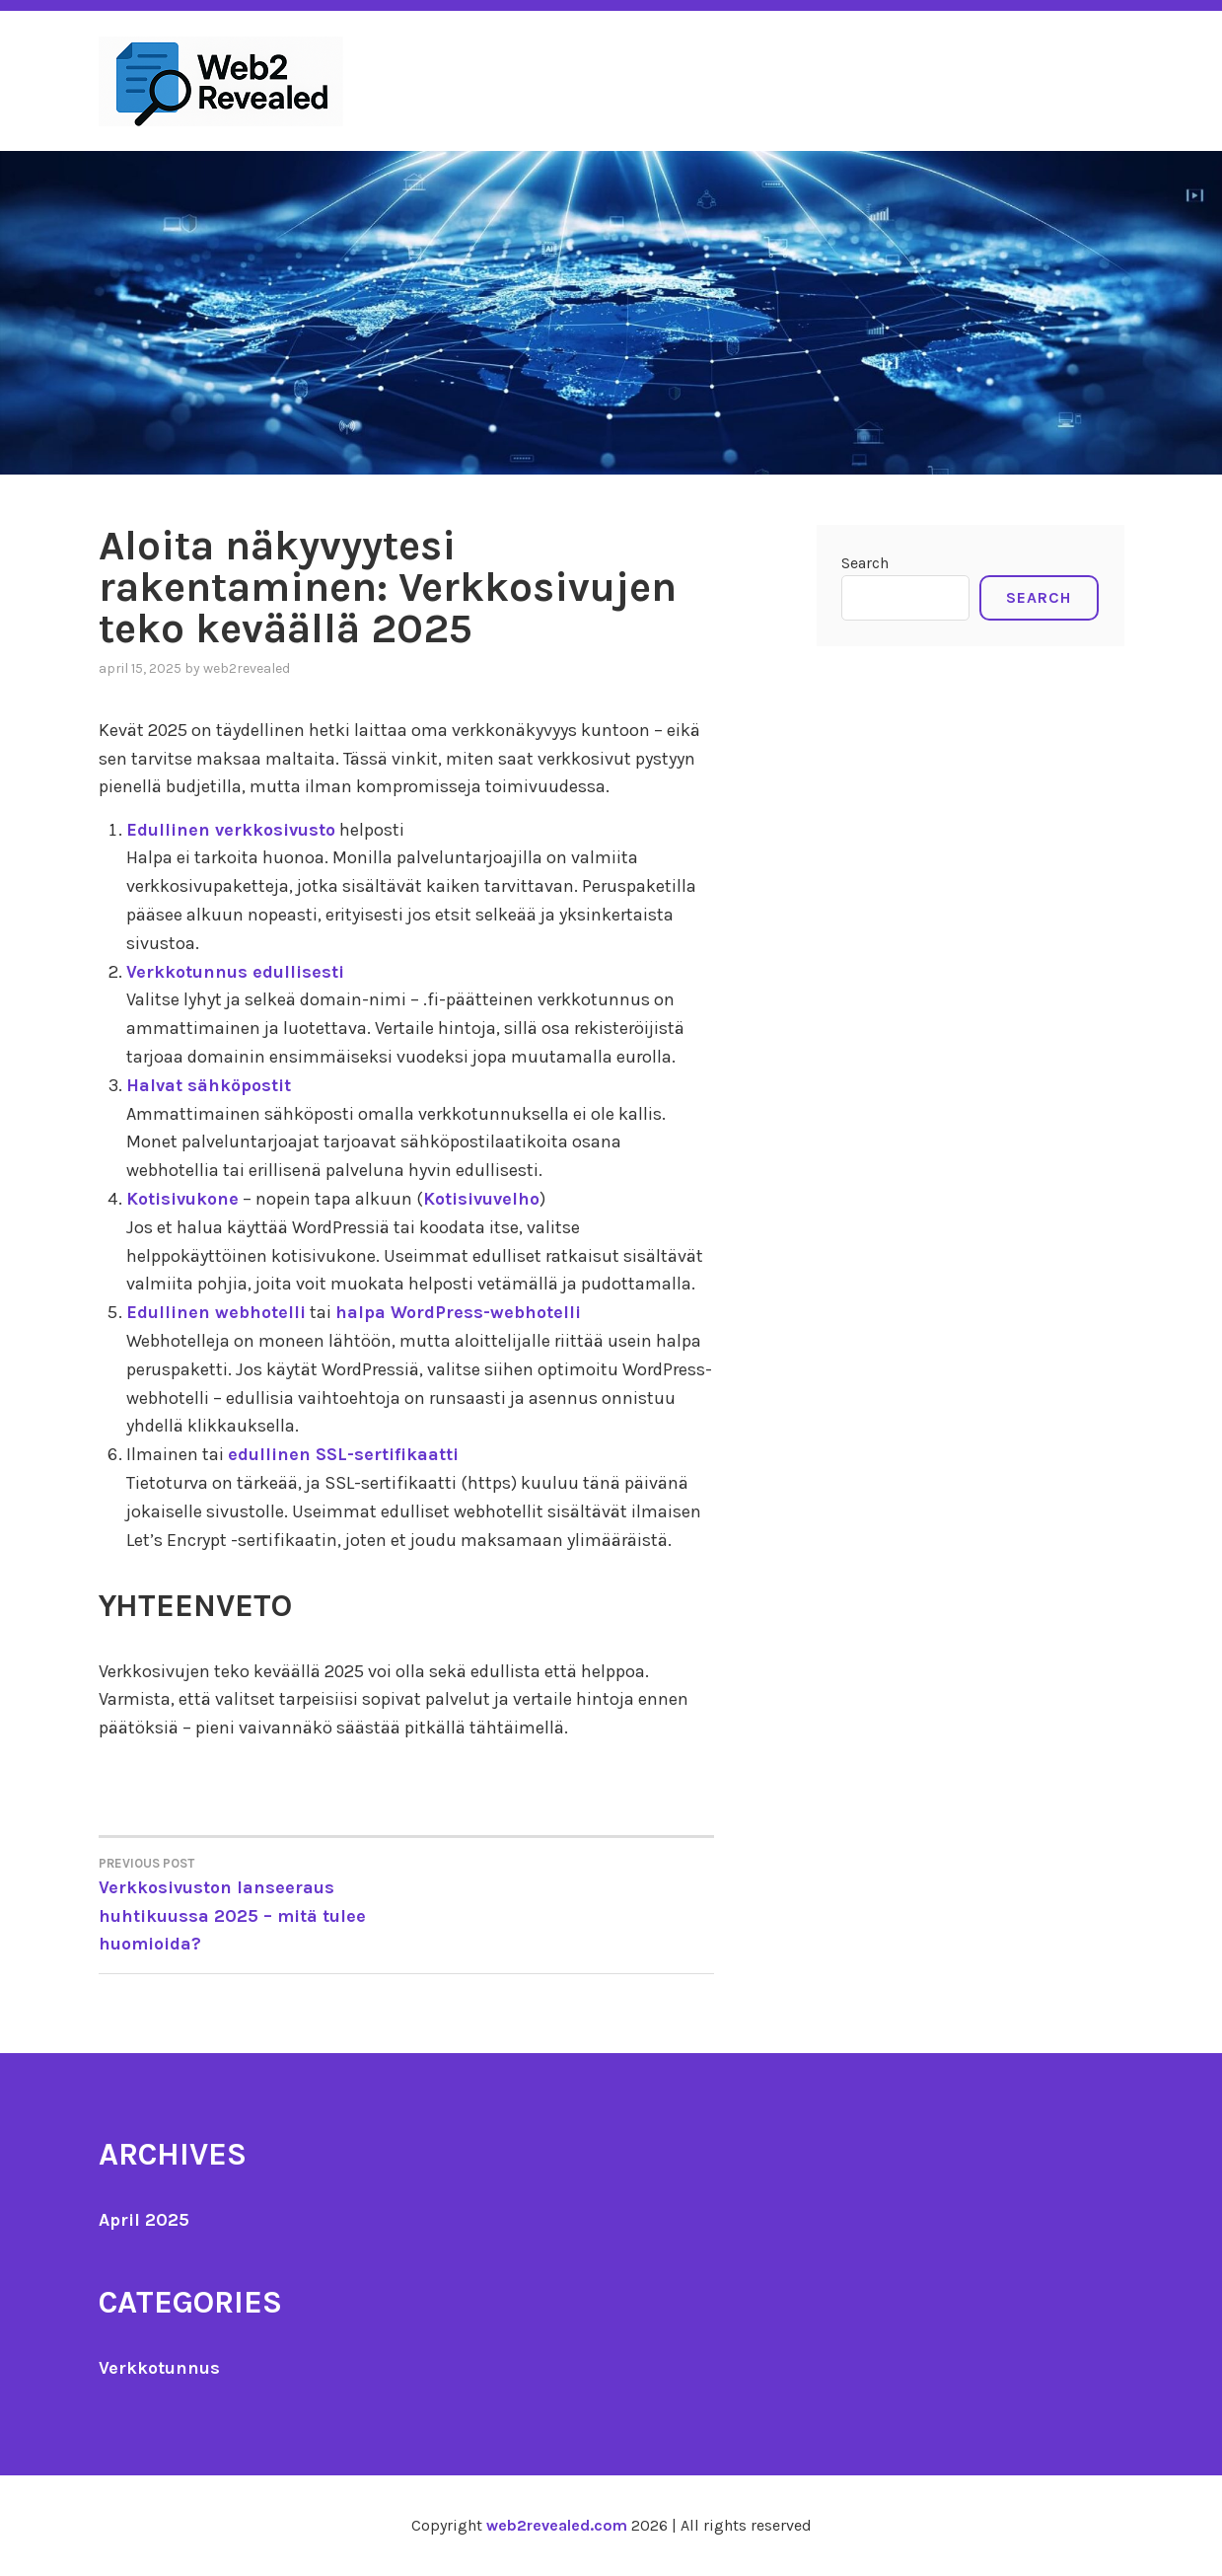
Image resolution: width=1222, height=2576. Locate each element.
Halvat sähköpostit (208, 1085)
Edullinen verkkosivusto (230, 830)
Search (865, 562)
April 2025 (144, 2220)
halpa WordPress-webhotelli (458, 1312)
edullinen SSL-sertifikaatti (343, 1454)
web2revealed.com (556, 2525)
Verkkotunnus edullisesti (235, 972)
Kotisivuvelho (481, 1199)
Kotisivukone (182, 1199)
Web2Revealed (246, 668)
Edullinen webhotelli (216, 1312)
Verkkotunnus (159, 2368)
